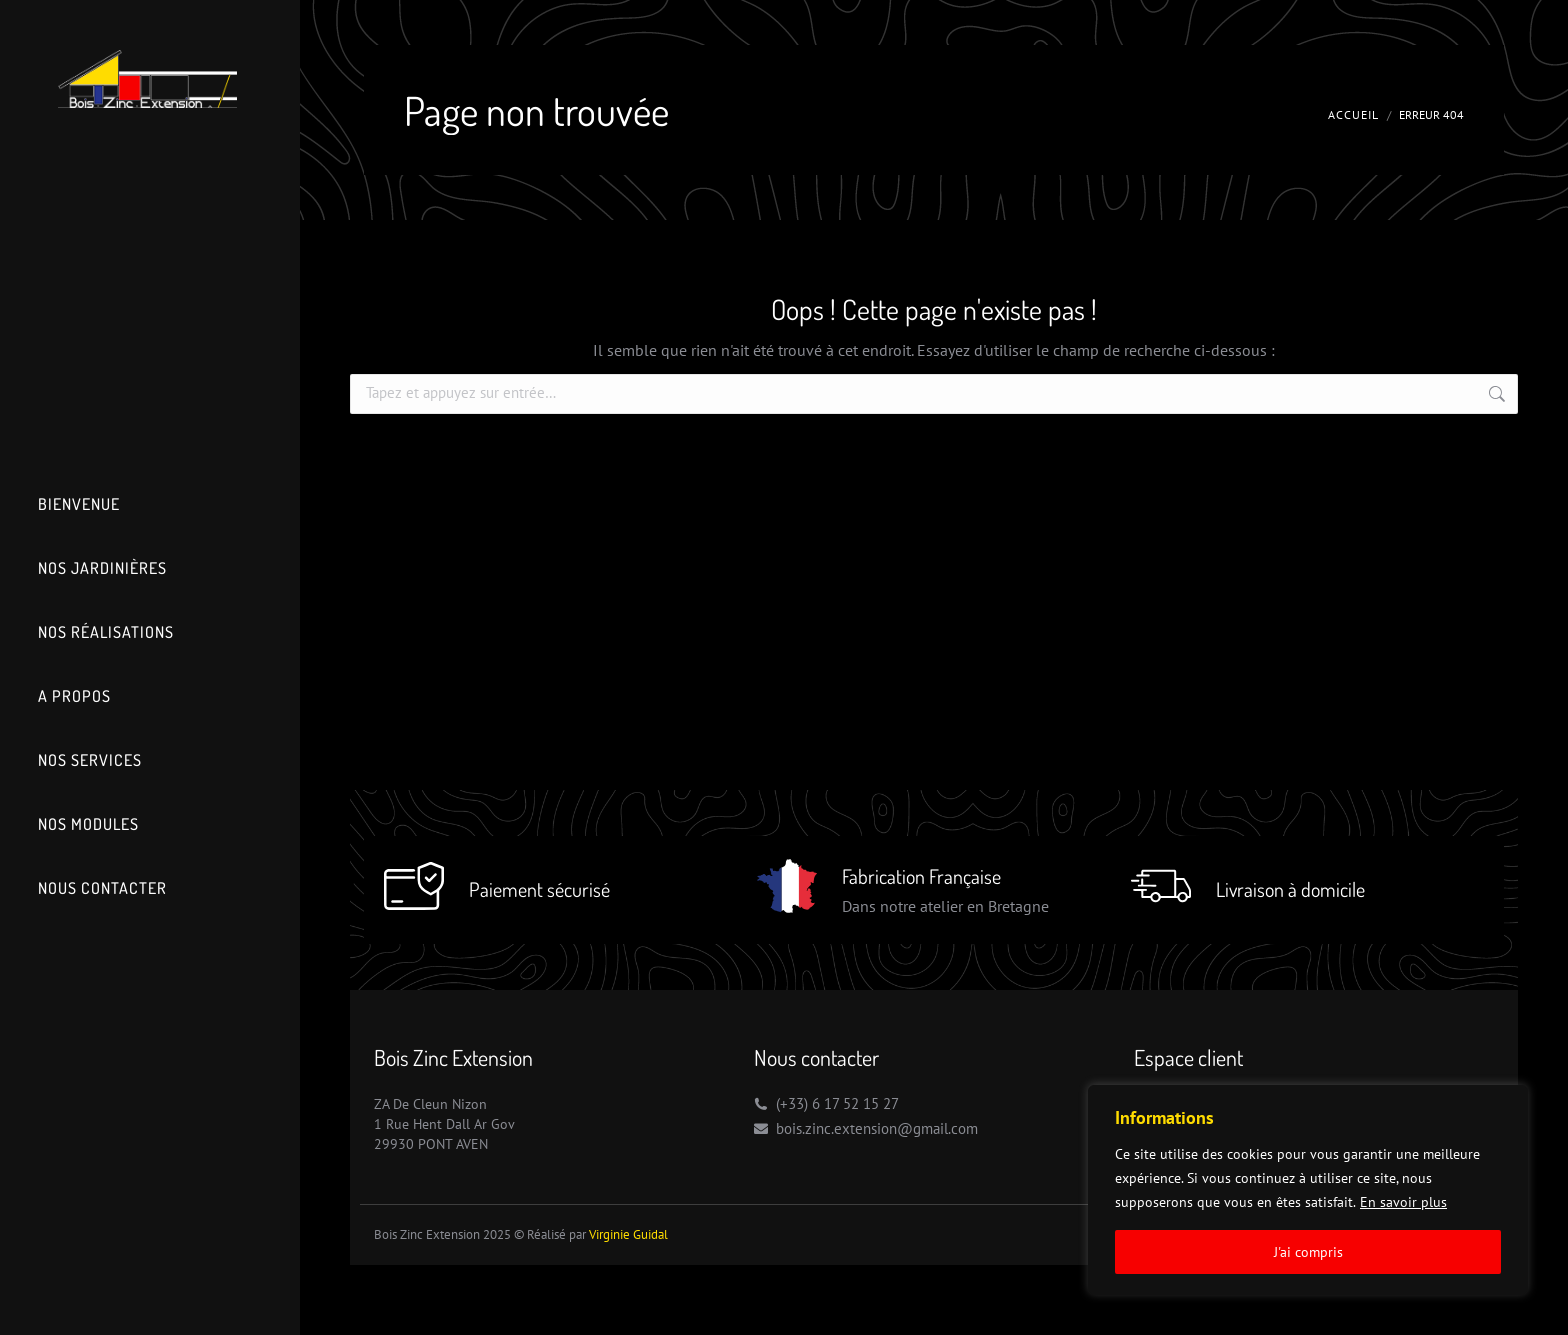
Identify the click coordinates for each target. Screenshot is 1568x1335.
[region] (1308, 1190)
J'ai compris (1308, 1252)
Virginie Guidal (628, 1234)
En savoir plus (1403, 1202)
